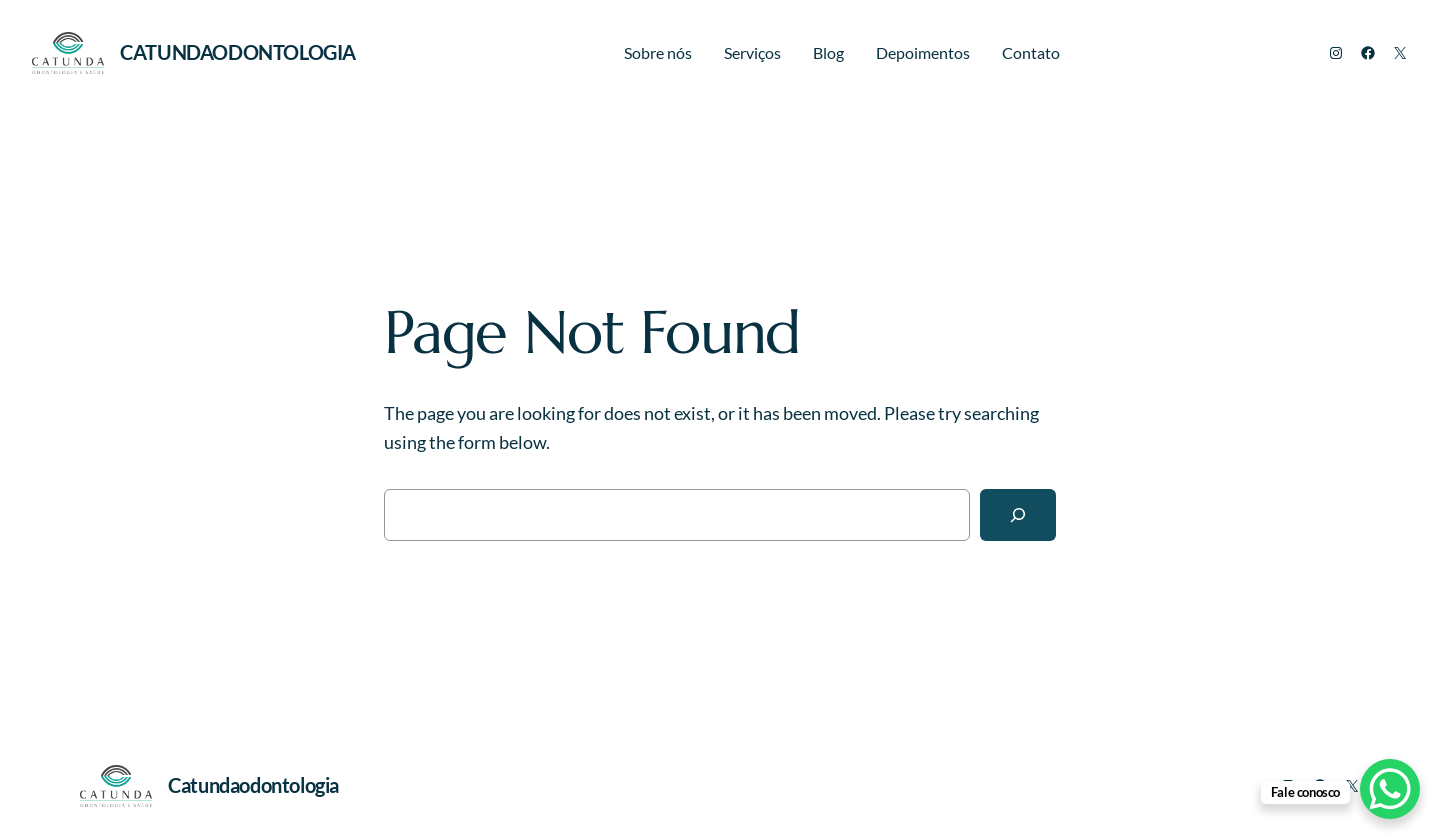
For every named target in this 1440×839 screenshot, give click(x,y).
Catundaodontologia (238, 52)
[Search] (1018, 515)
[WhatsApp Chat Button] (1390, 789)
